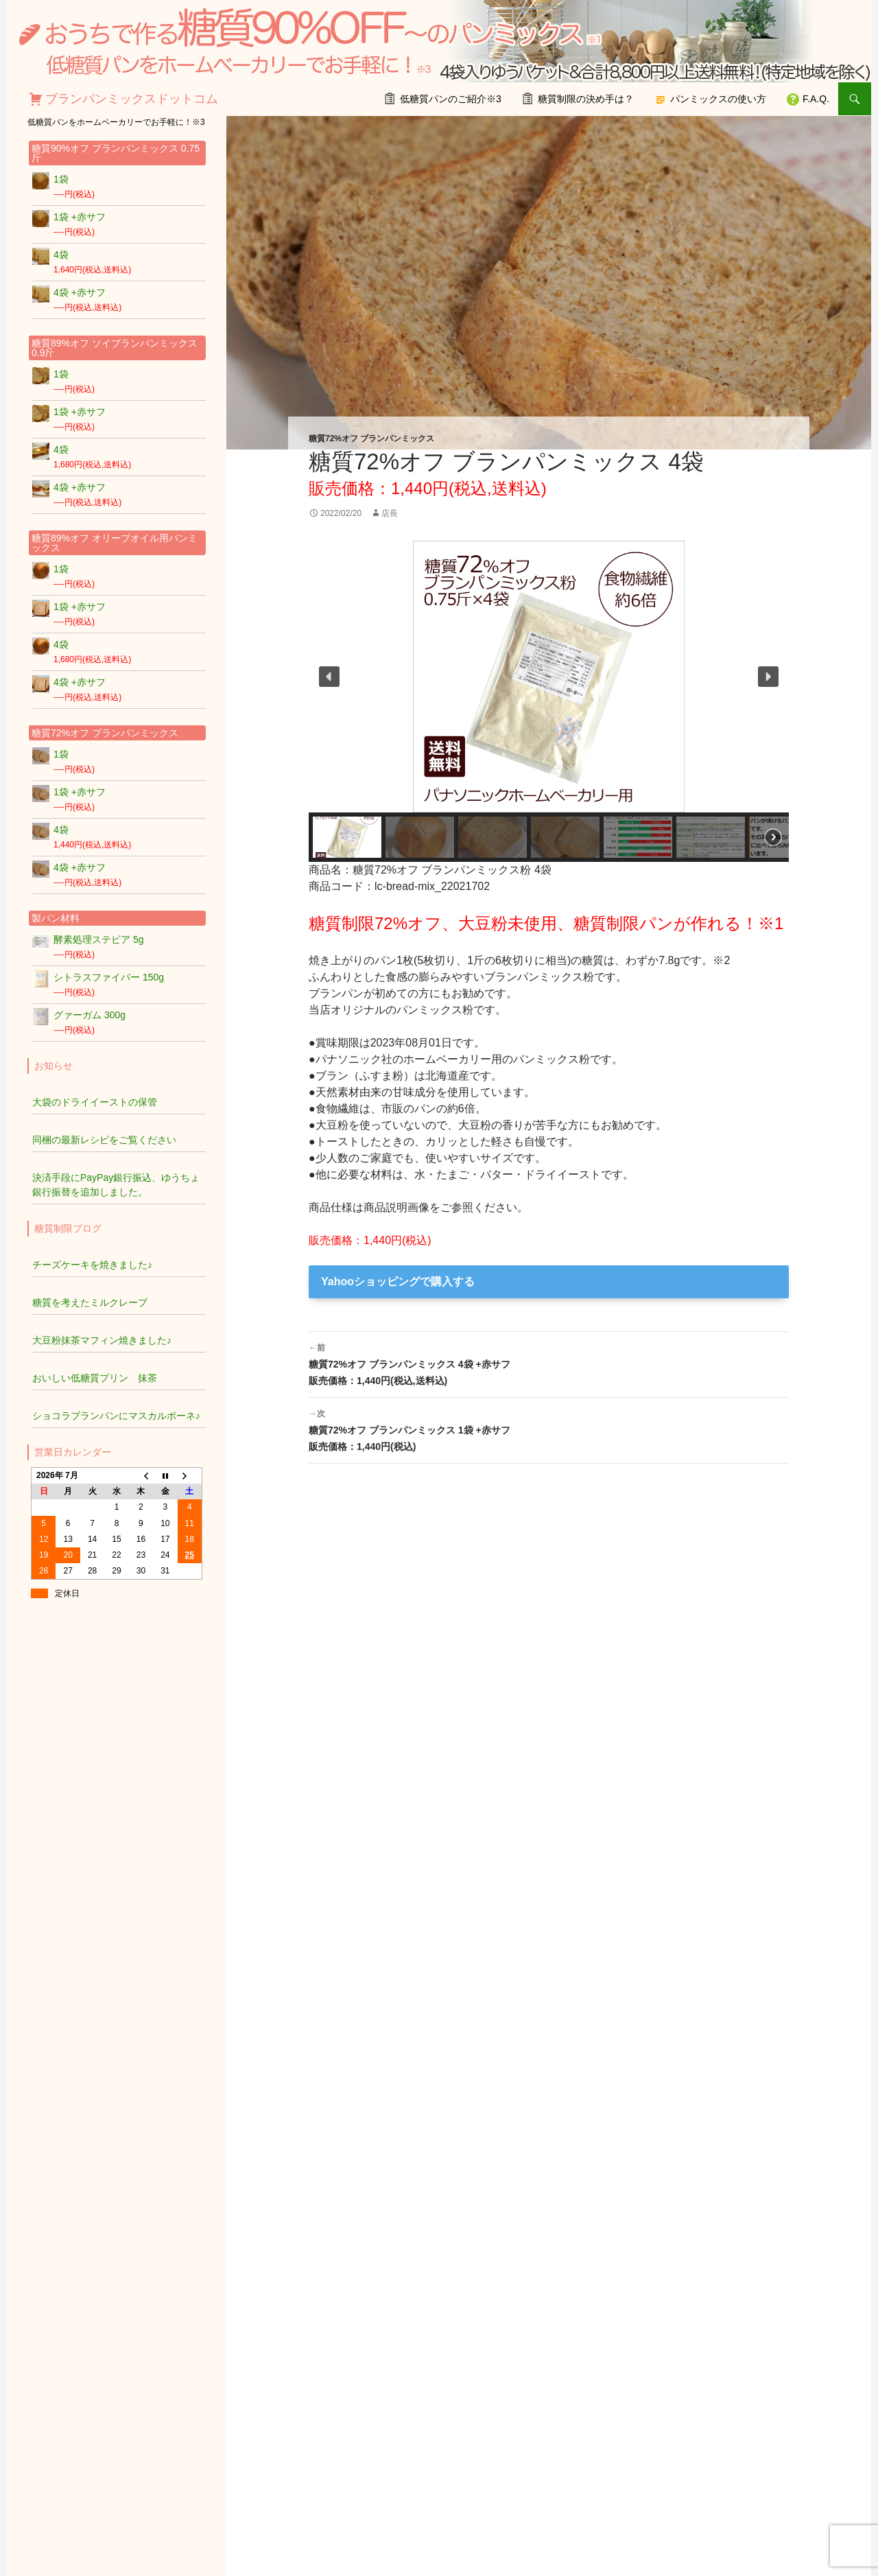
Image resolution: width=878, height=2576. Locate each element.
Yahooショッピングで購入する (398, 1281)
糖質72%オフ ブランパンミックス (371, 438)
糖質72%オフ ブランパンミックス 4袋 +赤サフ (549, 1362)
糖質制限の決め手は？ (586, 98)
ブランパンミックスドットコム (131, 99)
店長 (389, 513)
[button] (329, 676)
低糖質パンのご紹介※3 (450, 98)
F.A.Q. (816, 98)
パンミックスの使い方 (718, 98)
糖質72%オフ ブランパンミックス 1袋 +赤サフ (549, 1428)
